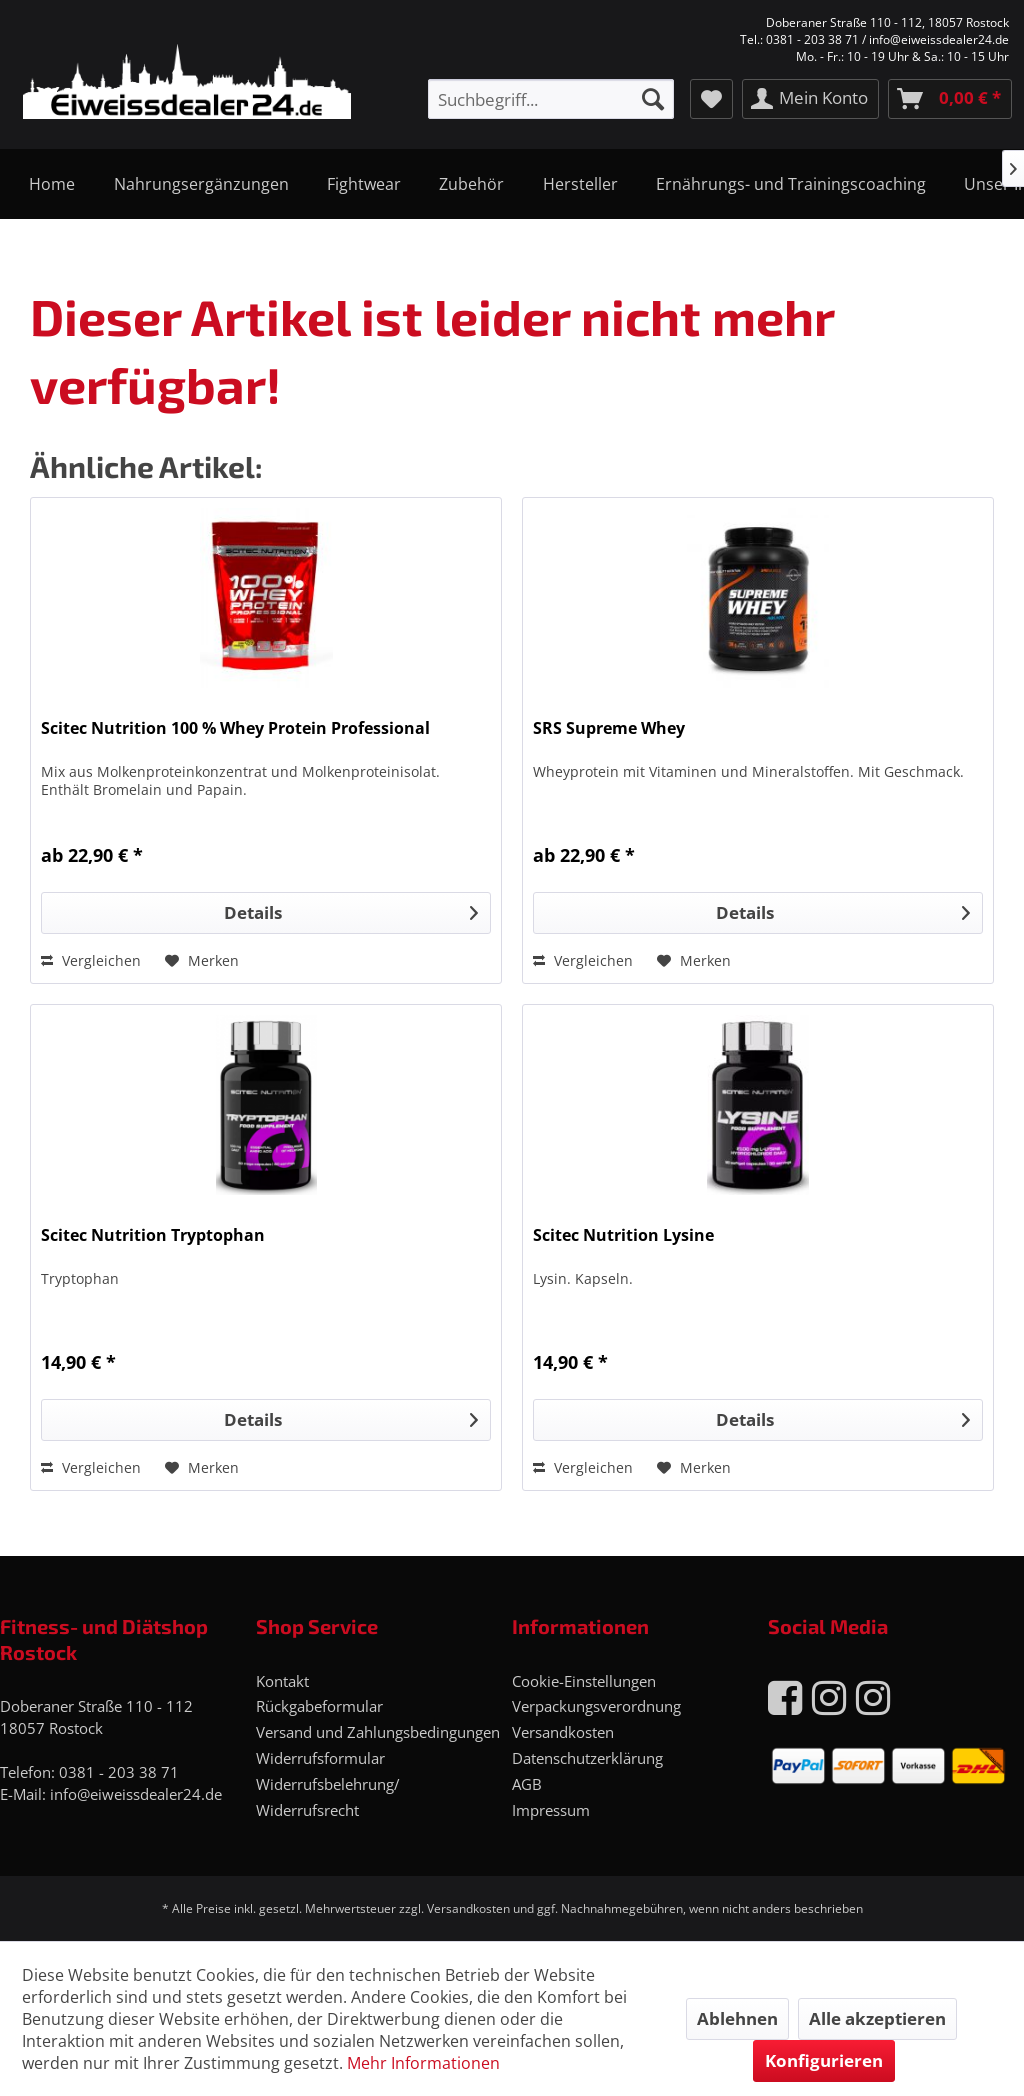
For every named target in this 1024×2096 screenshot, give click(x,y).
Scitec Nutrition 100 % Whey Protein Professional (235, 728)
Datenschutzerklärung (587, 1758)
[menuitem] (551, 99)
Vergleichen (91, 960)
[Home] (52, 184)
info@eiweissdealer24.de (136, 1794)
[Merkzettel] (711, 99)
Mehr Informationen (423, 2063)
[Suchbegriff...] (551, 99)
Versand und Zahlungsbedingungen (378, 1732)
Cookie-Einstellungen (584, 1681)
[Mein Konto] (810, 99)
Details (351, 910)
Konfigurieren (824, 2060)
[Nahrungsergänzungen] (200, 184)
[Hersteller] (580, 184)
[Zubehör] (471, 184)
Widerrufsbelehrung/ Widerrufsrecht (328, 1797)
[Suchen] (653, 99)
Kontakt (282, 1681)
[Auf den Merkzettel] (202, 961)
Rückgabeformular (319, 1706)
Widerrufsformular (320, 1758)
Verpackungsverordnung (596, 1706)
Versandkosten (563, 1732)
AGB (527, 1784)
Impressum (551, 1810)
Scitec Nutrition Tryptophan (153, 1235)
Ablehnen (737, 2018)
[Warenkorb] (950, 99)
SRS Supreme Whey (609, 728)
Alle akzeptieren (877, 2018)
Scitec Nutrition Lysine (623, 1235)
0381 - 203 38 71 (119, 1772)
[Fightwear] (364, 184)
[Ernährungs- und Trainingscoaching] (791, 184)
